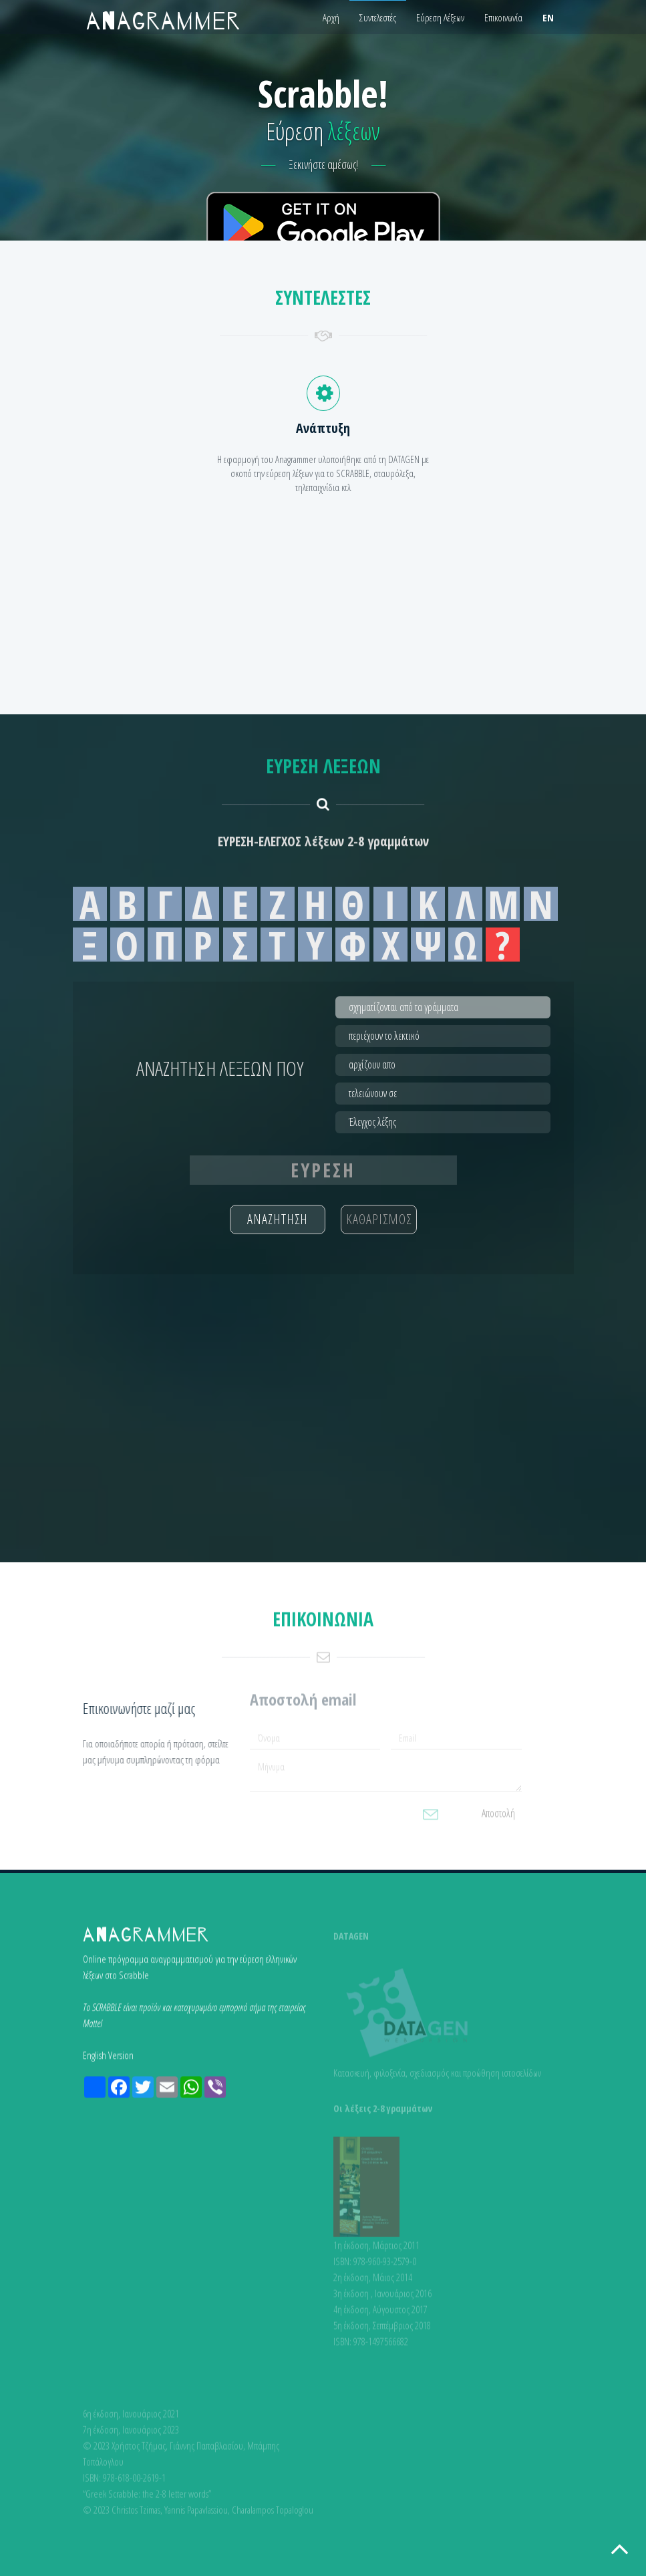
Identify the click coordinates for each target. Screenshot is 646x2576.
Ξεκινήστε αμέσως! (324, 164)
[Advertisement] (323, 351)
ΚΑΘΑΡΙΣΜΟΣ (379, 1219)
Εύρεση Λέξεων (440, 17)
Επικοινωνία (503, 17)
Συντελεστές (377, 17)
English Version (108, 2061)
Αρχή (331, 17)
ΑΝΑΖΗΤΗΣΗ (277, 1219)
